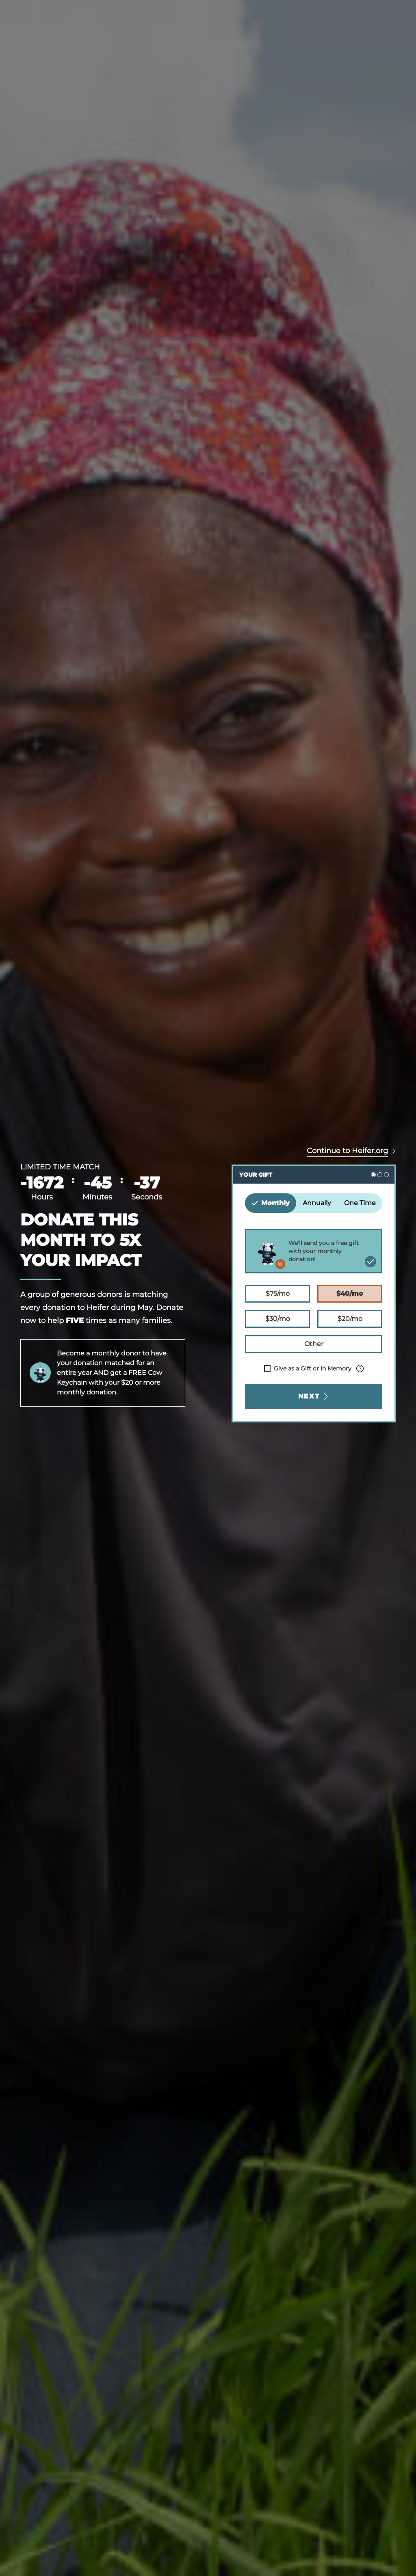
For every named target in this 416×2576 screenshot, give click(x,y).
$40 (349, 1292)
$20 (349, 1318)
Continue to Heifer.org (347, 1150)
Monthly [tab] (270, 1203)
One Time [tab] (360, 1203)
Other (313, 1343)
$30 (277, 1318)
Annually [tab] (317, 1203)
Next (313, 1396)
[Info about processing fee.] (360, 1368)
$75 (277, 1292)
